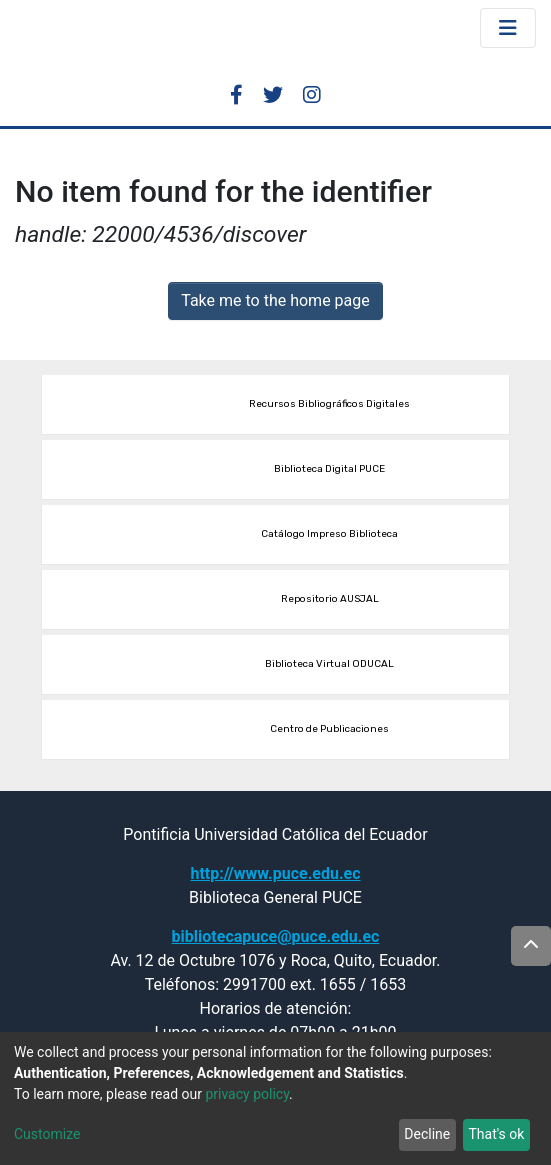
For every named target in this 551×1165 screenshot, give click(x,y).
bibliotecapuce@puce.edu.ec (276, 936)
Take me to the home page (275, 300)
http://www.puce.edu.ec (275, 873)
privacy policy (247, 1094)
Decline (427, 1134)
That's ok (496, 1134)
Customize (47, 1134)
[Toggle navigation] (508, 28)
